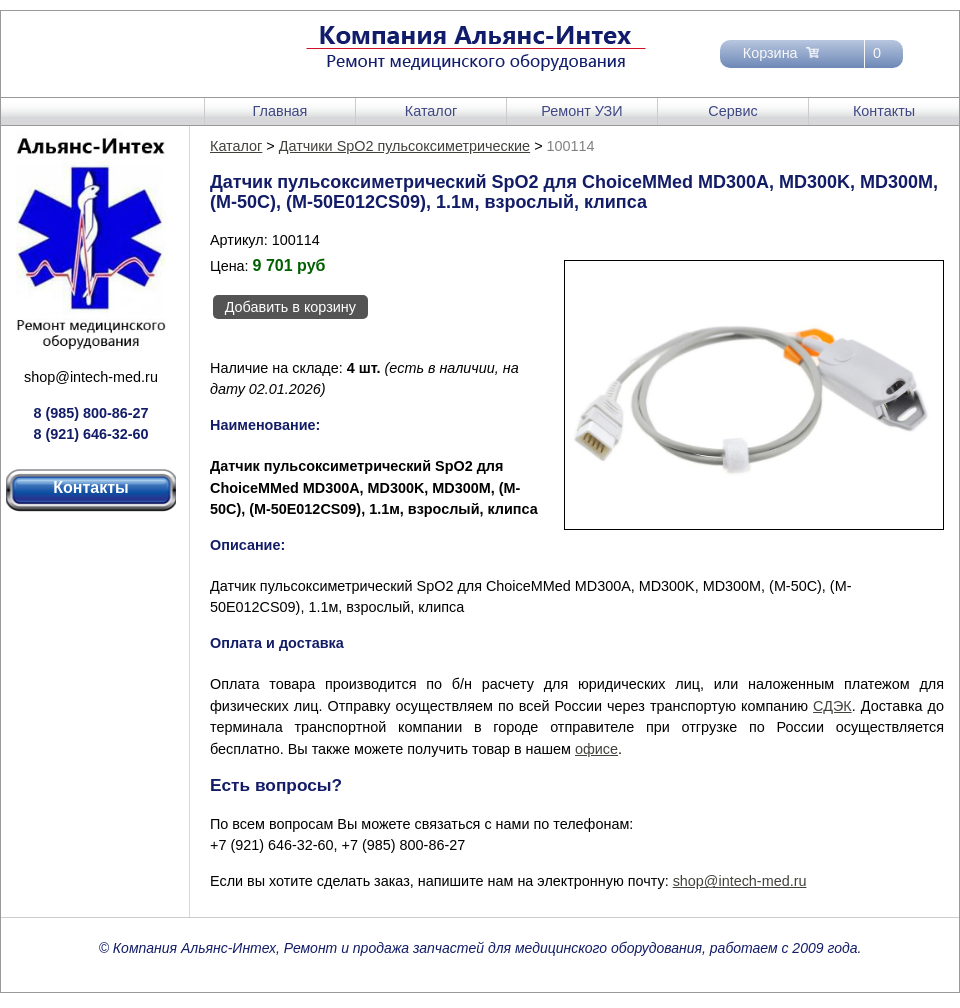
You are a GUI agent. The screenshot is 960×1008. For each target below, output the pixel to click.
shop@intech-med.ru (91, 377)
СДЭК (832, 706)
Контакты (884, 111)
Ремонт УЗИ (581, 111)
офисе (596, 749)
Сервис (732, 111)
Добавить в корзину (290, 307)
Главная (280, 111)
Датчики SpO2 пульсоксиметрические (404, 146)
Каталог (431, 111)
